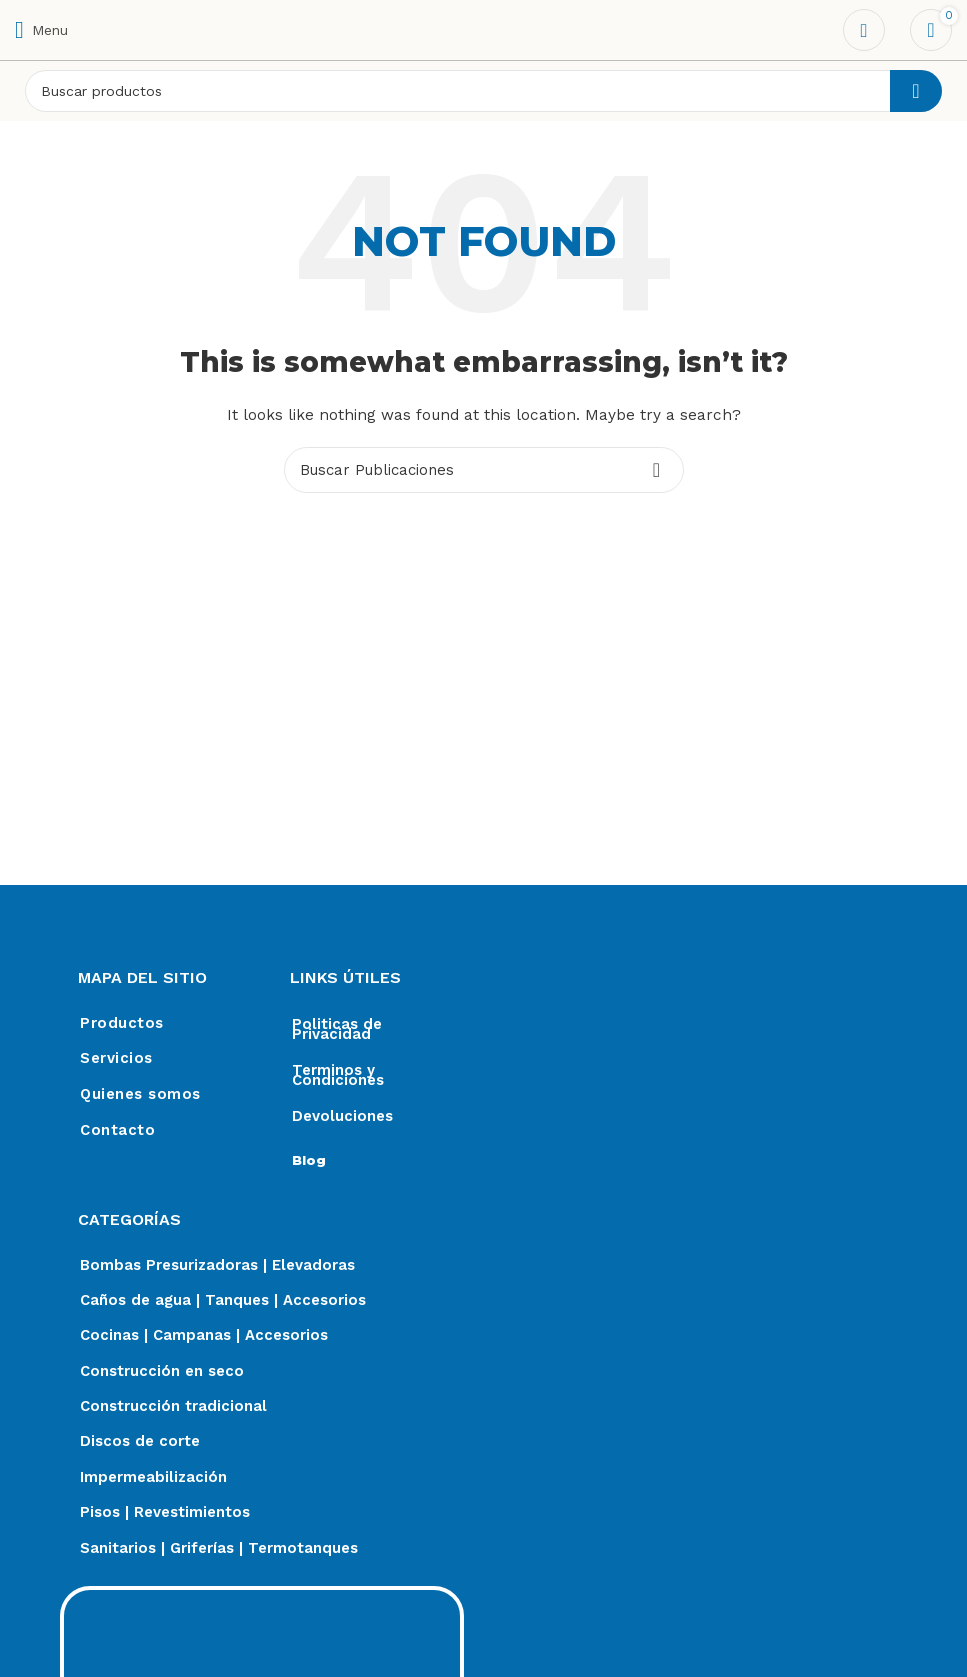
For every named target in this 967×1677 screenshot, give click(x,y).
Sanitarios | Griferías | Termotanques (219, 1554)
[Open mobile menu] (41, 30)
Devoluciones (342, 1116)
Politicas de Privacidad (337, 1029)
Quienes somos (140, 1096)
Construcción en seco (162, 1374)
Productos (122, 1024)
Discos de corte (140, 1446)
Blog (309, 1160)
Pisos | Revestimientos (165, 1518)
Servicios (116, 1060)
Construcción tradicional (173, 1410)
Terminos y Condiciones (338, 1075)
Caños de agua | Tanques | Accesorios (223, 1302)
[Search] (483, 91)
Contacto (117, 1132)
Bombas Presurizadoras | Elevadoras (217, 1266)
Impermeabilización (153, 1482)
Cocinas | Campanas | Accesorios (204, 1338)
